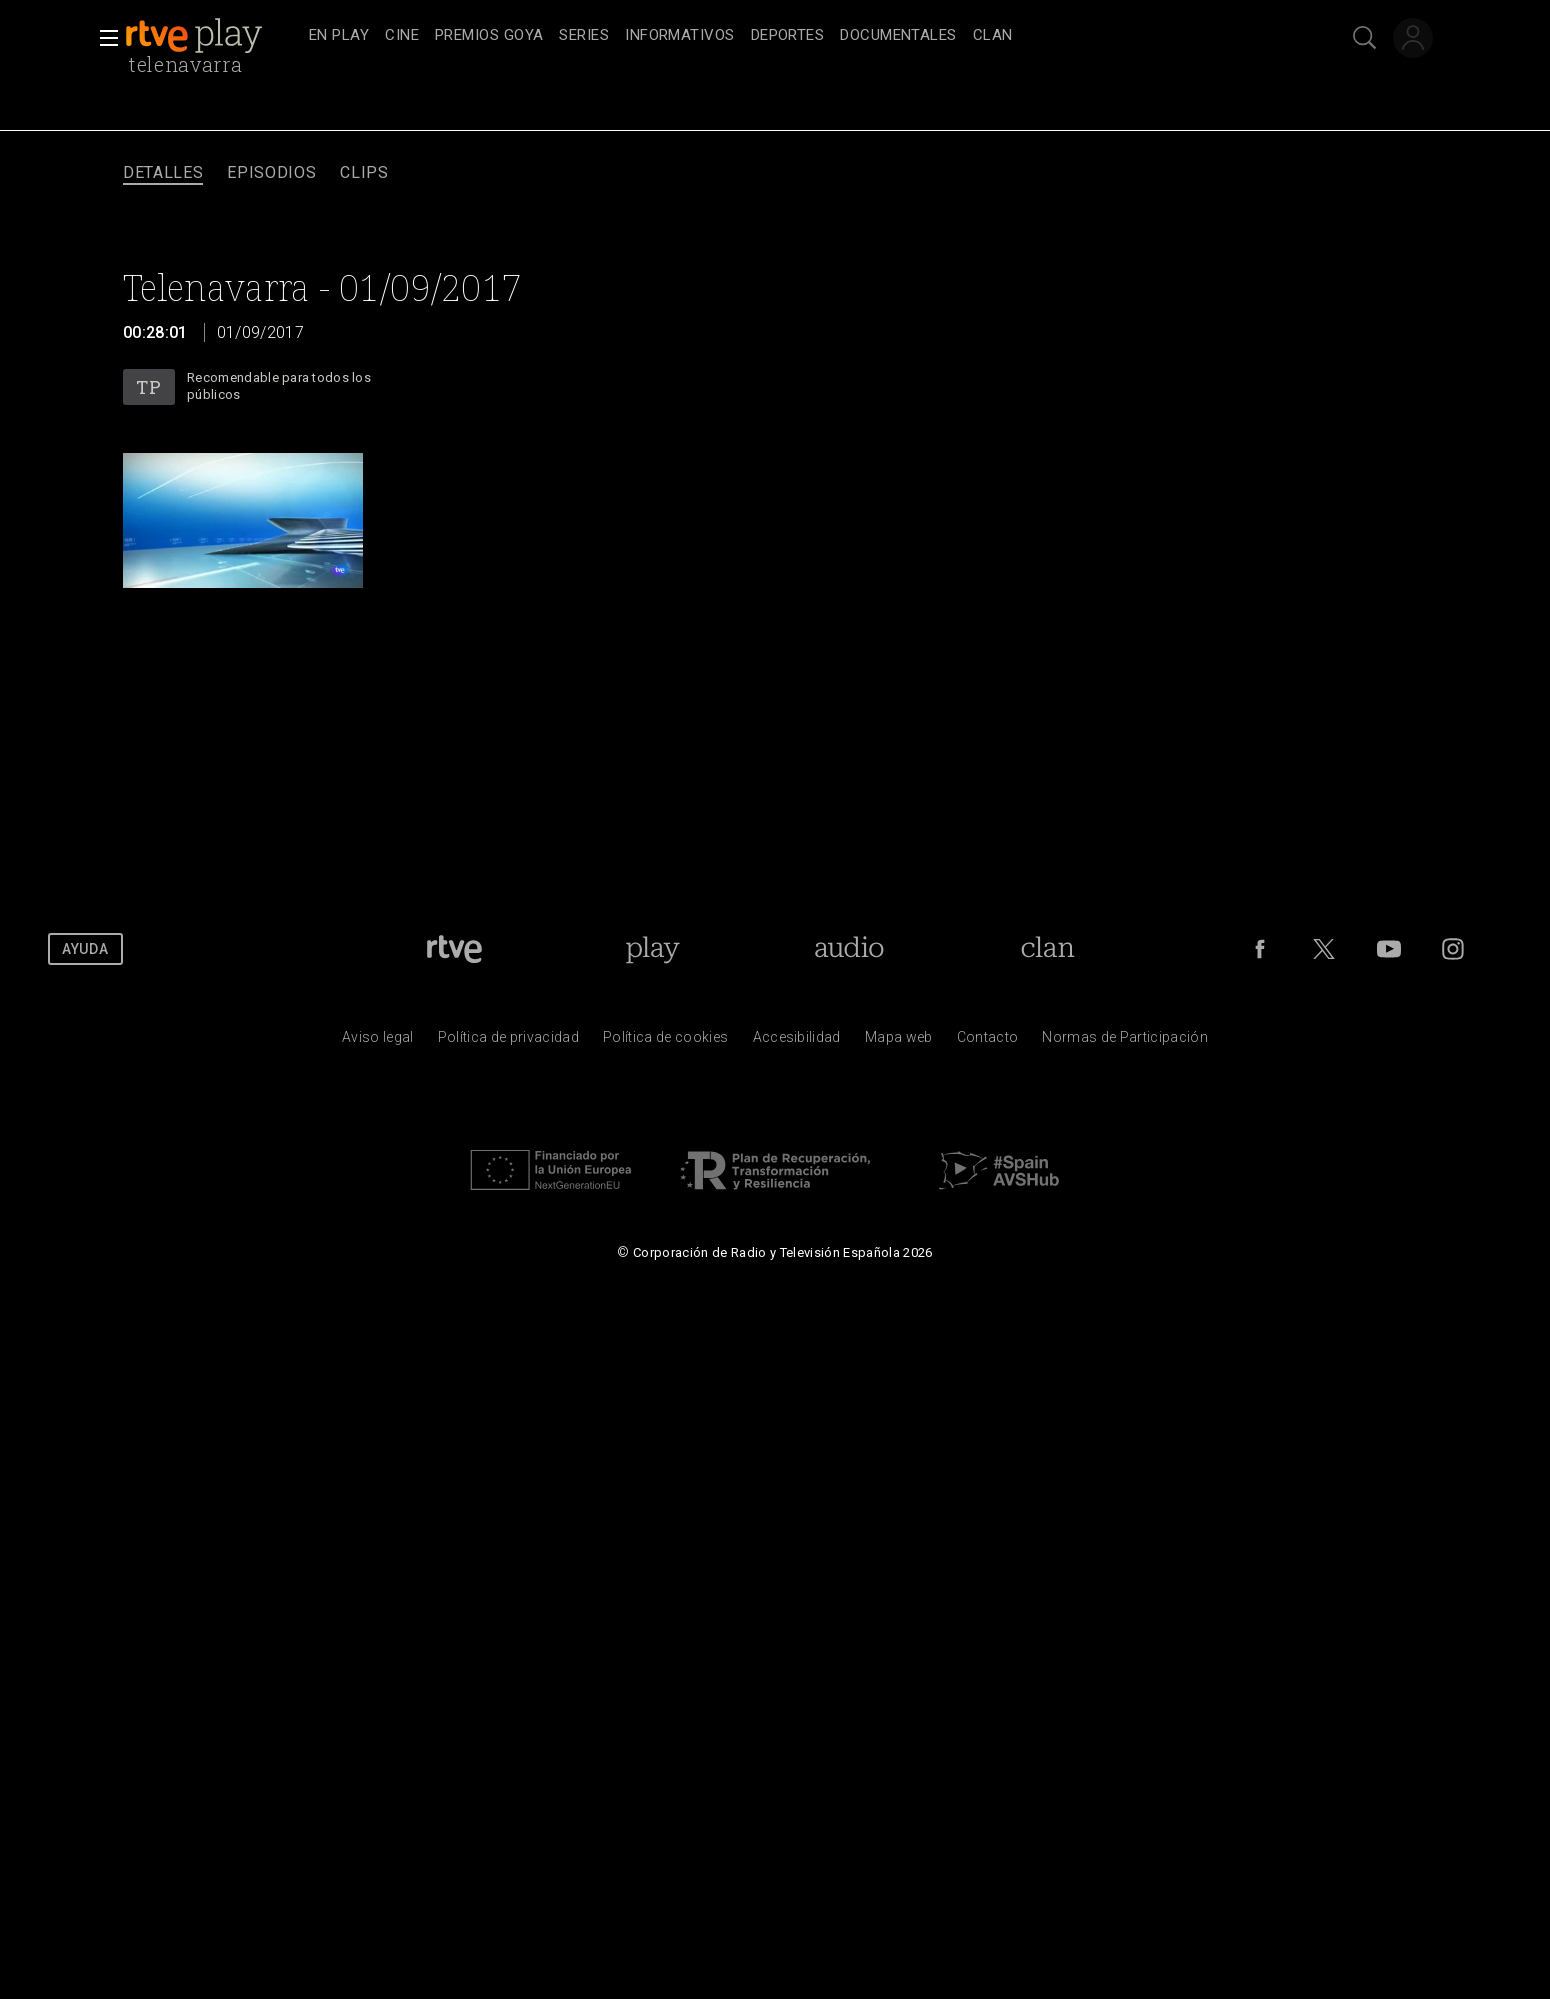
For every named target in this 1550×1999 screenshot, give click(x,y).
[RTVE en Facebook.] (1260, 949)
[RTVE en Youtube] (1389, 949)
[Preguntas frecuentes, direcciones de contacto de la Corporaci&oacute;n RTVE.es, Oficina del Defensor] (988, 1042)
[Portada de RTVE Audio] (849, 949)
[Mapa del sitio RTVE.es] (899, 1042)
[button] (103, 38)
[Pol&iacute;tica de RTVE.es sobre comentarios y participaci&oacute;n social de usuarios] (1125, 1042)
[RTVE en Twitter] (1324, 949)
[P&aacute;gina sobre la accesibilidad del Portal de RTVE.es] (797, 1042)
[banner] (213, 36)
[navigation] (797, 36)
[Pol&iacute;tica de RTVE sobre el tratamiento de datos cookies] (665, 1042)
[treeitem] (339, 36)
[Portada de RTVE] (454, 949)
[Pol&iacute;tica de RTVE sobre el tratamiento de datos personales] (508, 1042)
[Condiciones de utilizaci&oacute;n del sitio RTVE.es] (378, 1042)
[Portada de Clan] (1047, 949)
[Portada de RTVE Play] (652, 949)
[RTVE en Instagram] (1453, 949)
